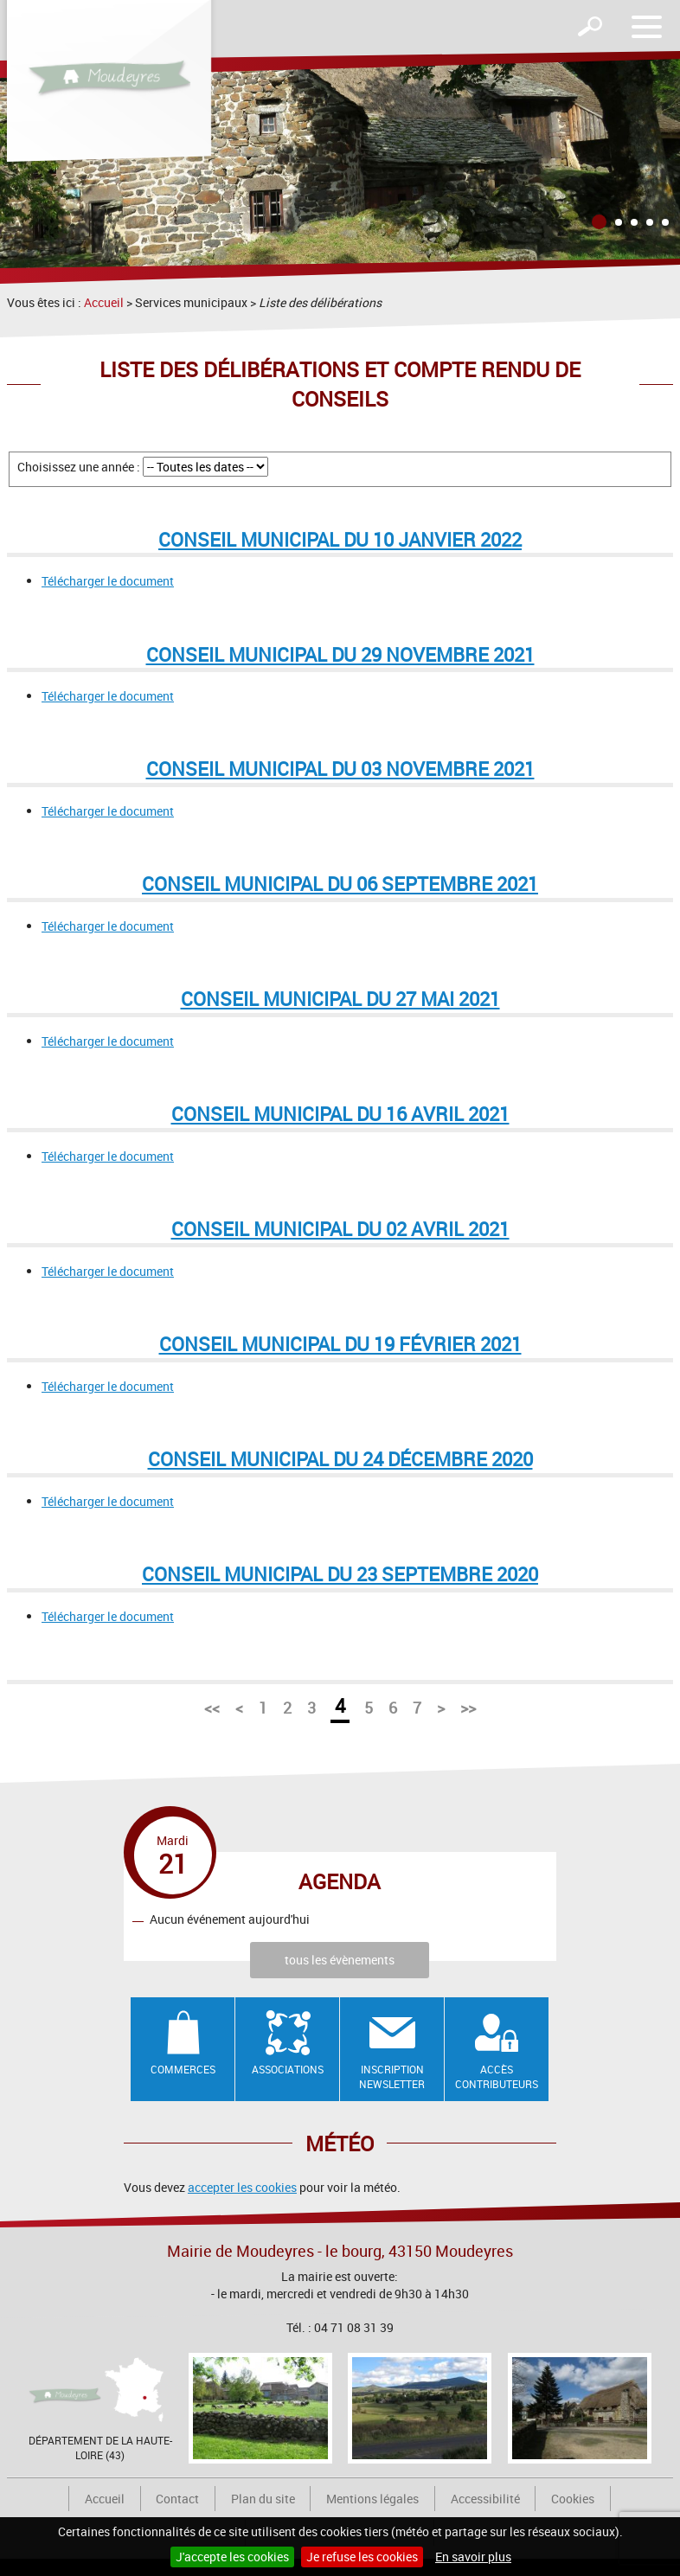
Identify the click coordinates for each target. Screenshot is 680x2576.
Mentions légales (372, 2498)
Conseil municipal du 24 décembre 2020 (340, 1458)
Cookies (572, 2498)
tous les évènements (340, 1959)
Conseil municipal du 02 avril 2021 (340, 1228)
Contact (177, 2498)
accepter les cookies (242, 2187)
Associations (288, 2069)
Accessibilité (485, 2498)
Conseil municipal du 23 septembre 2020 (340, 1573)
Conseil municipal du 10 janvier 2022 (340, 539)
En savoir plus (473, 2556)
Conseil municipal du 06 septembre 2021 (340, 883)
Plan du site (263, 2498)
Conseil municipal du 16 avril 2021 (340, 1113)
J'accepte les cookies (232, 2556)
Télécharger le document (108, 581)
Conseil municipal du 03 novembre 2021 (340, 768)
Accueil (104, 302)
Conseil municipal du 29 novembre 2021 (340, 654)
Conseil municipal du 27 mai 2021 (340, 998)
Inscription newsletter (392, 2076)
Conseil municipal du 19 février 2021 (340, 1343)
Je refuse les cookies (362, 2556)
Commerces (183, 2069)
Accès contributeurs (496, 2076)
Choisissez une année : (78, 466)
